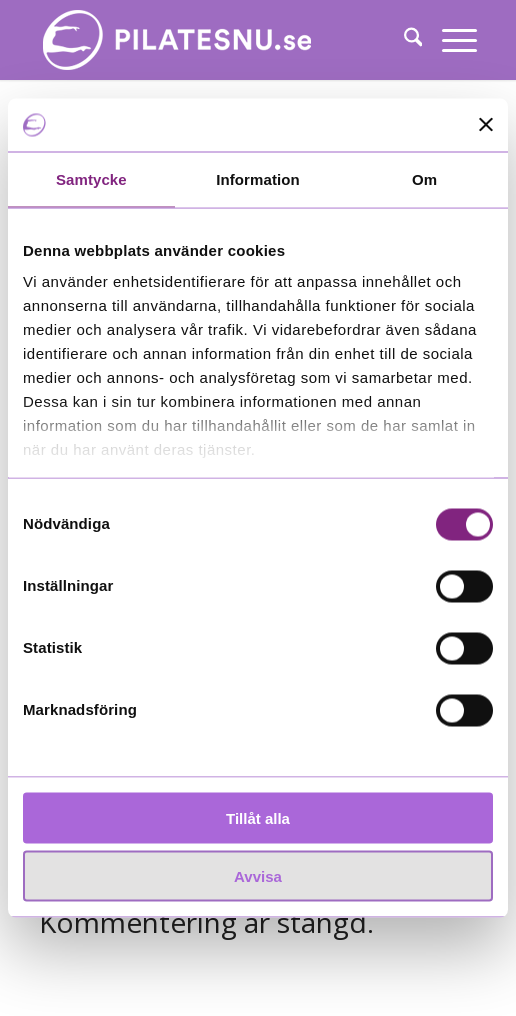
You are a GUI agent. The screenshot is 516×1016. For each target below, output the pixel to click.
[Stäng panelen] (486, 125)
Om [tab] (424, 178)
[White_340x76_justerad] (214, 40)
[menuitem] (403, 40)
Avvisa (258, 876)
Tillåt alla (258, 817)
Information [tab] (258, 178)
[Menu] (449, 40)
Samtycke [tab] (91, 178)
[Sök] (403, 40)
